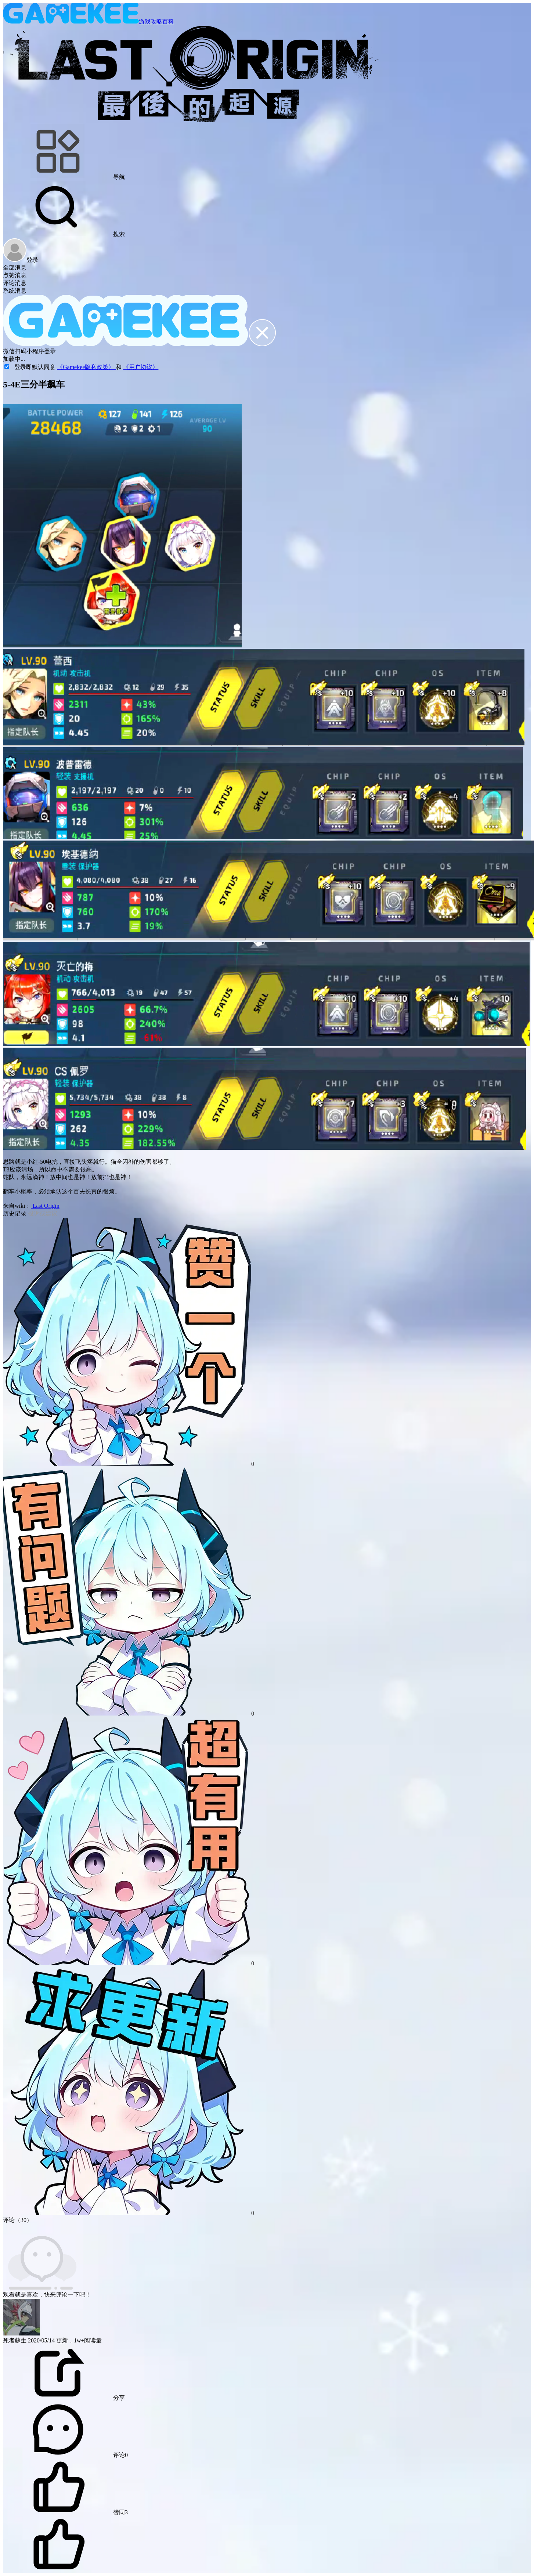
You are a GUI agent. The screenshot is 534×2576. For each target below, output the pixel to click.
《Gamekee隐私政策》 (86, 367)
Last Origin (45, 1206)
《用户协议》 (140, 367)
